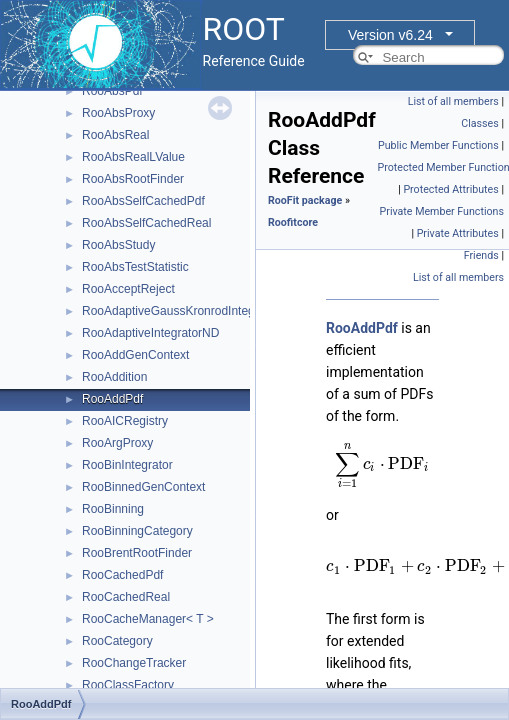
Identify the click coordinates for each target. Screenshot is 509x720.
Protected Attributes (450, 189)
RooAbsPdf (112, 91)
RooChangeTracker (134, 663)
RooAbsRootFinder (133, 179)
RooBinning (113, 509)
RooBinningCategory (137, 531)
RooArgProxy (117, 443)
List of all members (453, 101)
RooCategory (117, 641)
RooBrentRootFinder (137, 553)
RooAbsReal (115, 135)
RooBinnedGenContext (143, 487)
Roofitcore (293, 222)
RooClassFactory (128, 685)
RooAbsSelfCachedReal (146, 223)
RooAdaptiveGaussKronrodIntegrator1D (188, 311)
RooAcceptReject (128, 289)
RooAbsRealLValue (133, 157)
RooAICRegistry (125, 421)
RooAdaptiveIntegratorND (150, 333)
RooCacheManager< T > (148, 619)
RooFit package (305, 200)
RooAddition (114, 377)
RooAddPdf (112, 399)
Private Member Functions (442, 211)
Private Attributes (458, 233)
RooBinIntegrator (127, 465)
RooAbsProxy (118, 113)
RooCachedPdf (122, 575)
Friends (481, 255)
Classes (479, 123)
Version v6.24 (390, 35)
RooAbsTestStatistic (135, 267)
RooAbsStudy (118, 245)
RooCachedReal (126, 597)
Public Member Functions (438, 145)
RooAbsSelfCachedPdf (143, 201)
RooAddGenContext (135, 355)
